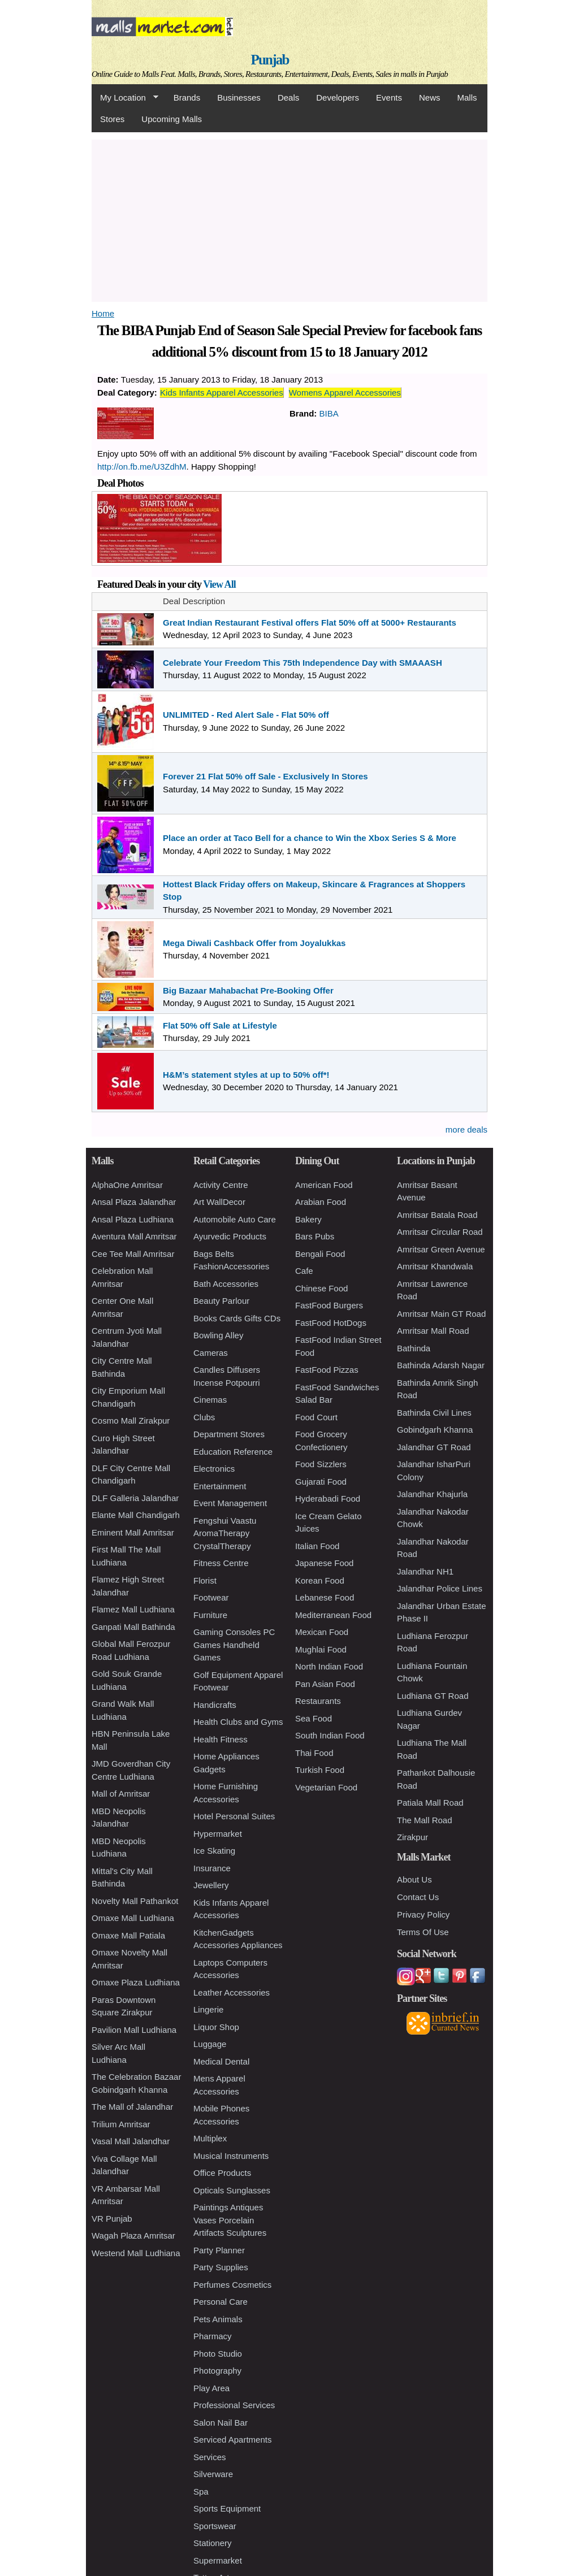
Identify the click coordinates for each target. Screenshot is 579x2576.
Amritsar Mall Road (433, 1330)
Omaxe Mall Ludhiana (133, 1918)
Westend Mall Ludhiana (136, 2253)
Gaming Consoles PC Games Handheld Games (234, 1644)
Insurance (212, 1868)
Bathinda (413, 1348)
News (429, 97)
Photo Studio (217, 2353)
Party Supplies (220, 2267)
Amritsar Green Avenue (441, 1249)
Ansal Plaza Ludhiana (133, 1219)
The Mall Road (424, 1820)
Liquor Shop (216, 2027)
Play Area (211, 2388)
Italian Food (317, 1546)
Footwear (211, 1597)
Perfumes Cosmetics (232, 2284)
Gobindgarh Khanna (435, 1429)
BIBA (329, 413)
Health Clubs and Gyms (238, 1722)
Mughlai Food (321, 1649)
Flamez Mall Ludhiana (133, 1609)
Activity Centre (220, 1185)
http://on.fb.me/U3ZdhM (142, 466)
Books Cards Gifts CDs (236, 1318)
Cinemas (210, 1399)
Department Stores (229, 1434)
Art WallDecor (219, 1202)
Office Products (222, 2173)
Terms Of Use (423, 1932)
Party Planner (219, 2250)
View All (219, 584)
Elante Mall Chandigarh (136, 1515)
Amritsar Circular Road (440, 1232)
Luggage (209, 2044)
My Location (125, 98)
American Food (324, 1185)
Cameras (210, 1353)
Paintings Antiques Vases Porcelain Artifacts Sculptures (229, 2219)
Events (389, 97)
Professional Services (234, 2405)
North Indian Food (329, 1666)
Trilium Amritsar (121, 2124)
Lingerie (208, 2009)
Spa (201, 2491)
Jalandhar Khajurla (432, 1494)
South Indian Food (330, 1735)
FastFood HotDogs (330, 1323)
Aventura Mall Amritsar (134, 1236)
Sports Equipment (227, 2508)
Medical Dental (221, 2061)
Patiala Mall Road (430, 1802)
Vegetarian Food (326, 1787)
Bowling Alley (218, 1335)
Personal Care (220, 2301)
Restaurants (318, 1701)
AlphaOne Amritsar (127, 1185)
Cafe (304, 1271)
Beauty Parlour (221, 1301)
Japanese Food (324, 1563)
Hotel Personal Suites (234, 1816)
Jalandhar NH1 (425, 1571)
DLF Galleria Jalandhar (135, 1498)
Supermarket (217, 2560)
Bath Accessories (225, 1284)
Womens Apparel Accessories (345, 392)
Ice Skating (214, 1850)
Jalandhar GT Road (434, 1447)
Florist (205, 1580)
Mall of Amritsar (121, 1793)
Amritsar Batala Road (437, 1215)
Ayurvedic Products (229, 1236)
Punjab (270, 59)
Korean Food (319, 1580)
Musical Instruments (231, 2156)
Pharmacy (212, 2336)
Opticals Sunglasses (231, 2190)
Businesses (239, 97)
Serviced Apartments (232, 2439)
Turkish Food (319, 1770)
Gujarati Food (321, 1481)
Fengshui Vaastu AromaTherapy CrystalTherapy (224, 1533)
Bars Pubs (314, 1236)
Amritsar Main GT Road (441, 1314)
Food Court (316, 1417)
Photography (217, 2370)
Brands (187, 97)
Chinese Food (321, 1288)
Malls (467, 97)
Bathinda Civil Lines (434, 1412)
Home (103, 313)
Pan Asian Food (325, 1684)
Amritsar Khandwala (435, 1266)
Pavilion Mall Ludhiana (134, 2030)
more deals (466, 1129)
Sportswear (214, 2526)
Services (209, 2457)
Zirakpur (412, 1837)
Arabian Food (320, 1202)
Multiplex (210, 2138)
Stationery (212, 2543)
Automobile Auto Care (234, 1219)
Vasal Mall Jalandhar (131, 2141)
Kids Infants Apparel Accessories (221, 392)
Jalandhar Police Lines (439, 1588)
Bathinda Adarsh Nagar (441, 1365)
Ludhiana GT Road (432, 1696)
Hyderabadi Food (327, 1498)
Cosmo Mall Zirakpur (131, 1420)
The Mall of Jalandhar (132, 2106)
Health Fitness (220, 1739)
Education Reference (233, 1451)
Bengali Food (320, 1254)
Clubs (204, 1417)
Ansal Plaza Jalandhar (134, 1202)
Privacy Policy (423, 1914)
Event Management (230, 1503)
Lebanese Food (324, 1597)
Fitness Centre (221, 1563)
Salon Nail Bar (220, 2422)
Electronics (214, 1468)
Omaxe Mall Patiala (128, 1935)
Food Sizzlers (321, 1464)
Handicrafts (214, 1705)
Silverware (213, 2474)
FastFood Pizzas (326, 1369)
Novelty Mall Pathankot (135, 1901)
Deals (288, 97)
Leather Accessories (231, 1992)
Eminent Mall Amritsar (133, 1532)
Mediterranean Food (333, 1615)
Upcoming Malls (171, 119)
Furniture (210, 1615)
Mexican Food (321, 1632)
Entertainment (219, 1486)
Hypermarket (217, 1833)
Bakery (308, 1219)
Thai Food (314, 1753)
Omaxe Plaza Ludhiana (136, 1982)
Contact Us (418, 1897)
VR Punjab (112, 2218)
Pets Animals (218, 2319)
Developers (337, 97)
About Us (414, 1879)
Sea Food (313, 1718)
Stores (112, 119)
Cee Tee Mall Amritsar (133, 1254)
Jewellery (211, 1885)
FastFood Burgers (329, 1305)
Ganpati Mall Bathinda (133, 1627)
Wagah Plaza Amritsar (133, 2235)
